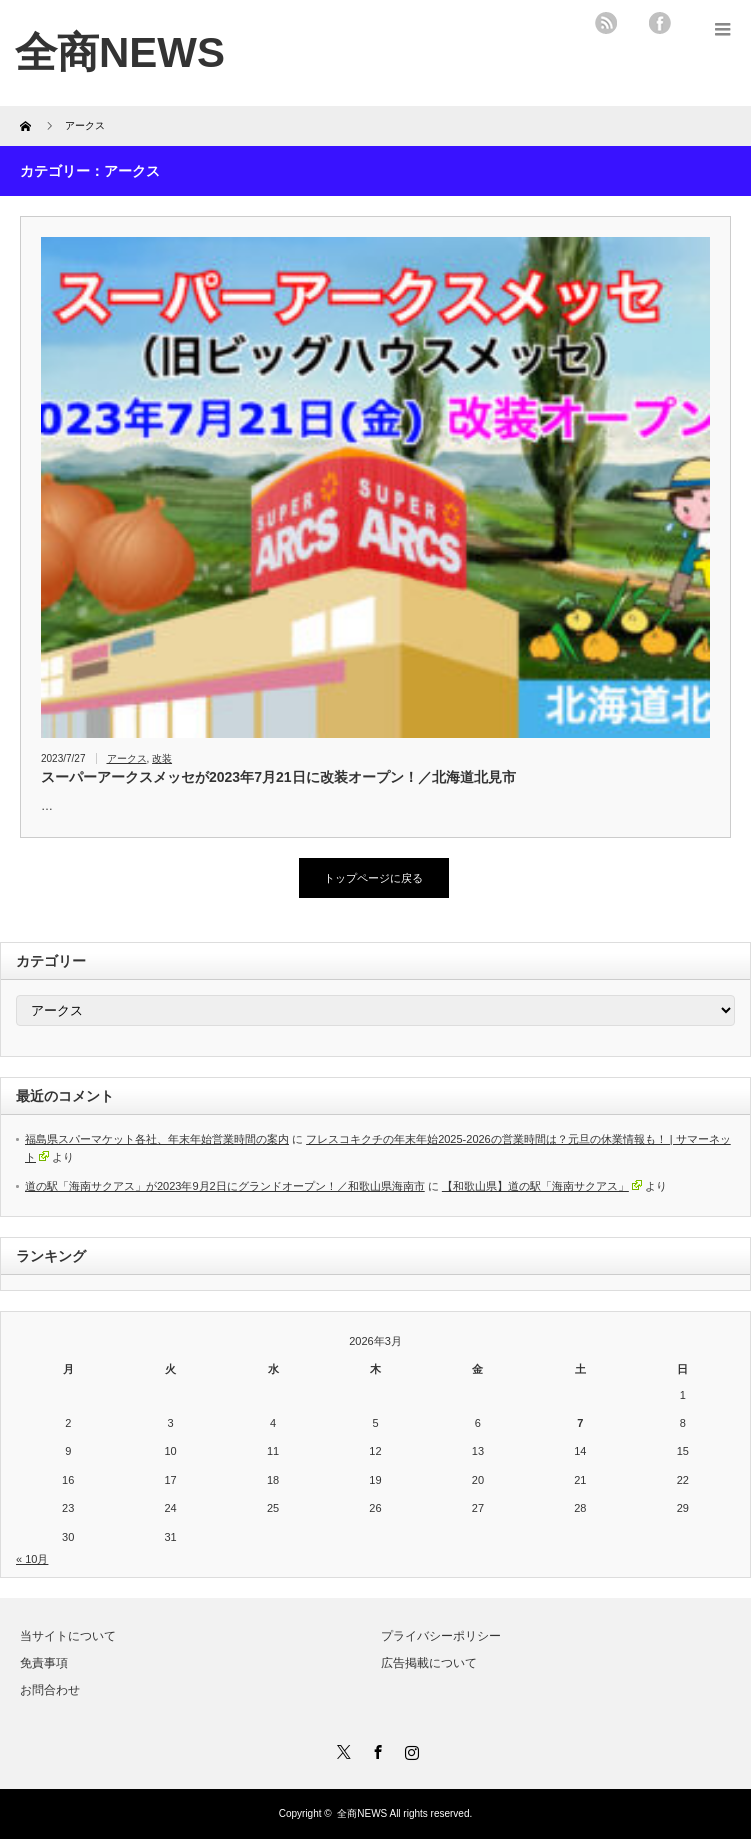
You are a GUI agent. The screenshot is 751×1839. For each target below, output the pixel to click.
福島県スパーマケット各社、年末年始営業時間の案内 (157, 1139)
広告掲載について (429, 1663)
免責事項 (44, 1663)
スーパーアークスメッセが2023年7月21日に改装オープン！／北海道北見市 (278, 777)
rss (606, 23)
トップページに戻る (373, 878)
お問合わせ (50, 1690)
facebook (660, 23)
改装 (162, 758)
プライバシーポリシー (441, 1636)
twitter (633, 23)
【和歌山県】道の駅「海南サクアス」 (542, 1186)
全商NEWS (362, 1813)
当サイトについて (68, 1636)
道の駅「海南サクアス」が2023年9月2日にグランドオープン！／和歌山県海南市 (225, 1186)
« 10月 (32, 1559)
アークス (127, 758)
